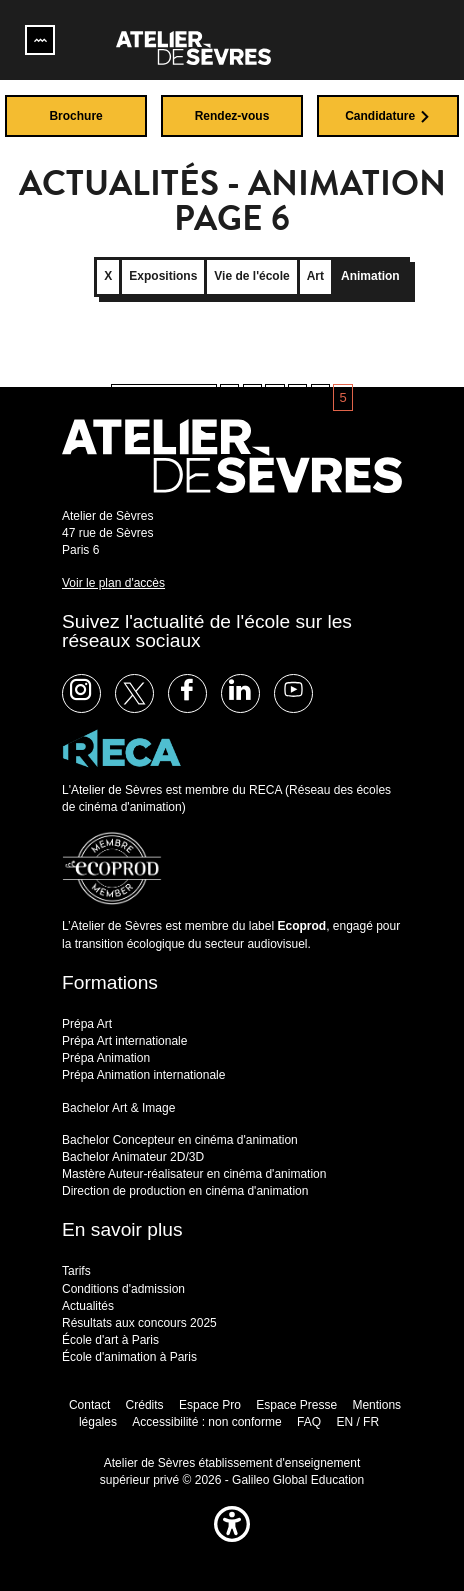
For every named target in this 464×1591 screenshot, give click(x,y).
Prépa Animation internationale (143, 1075)
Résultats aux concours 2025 (139, 1323)
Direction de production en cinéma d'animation (185, 1191)
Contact (89, 1405)
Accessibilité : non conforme (206, 1422)
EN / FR (357, 1422)
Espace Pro (210, 1405)
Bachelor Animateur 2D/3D (133, 1157)
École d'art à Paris (110, 1340)
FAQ (309, 1422)
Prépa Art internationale (124, 1041)
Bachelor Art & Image (118, 1108)
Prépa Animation (106, 1058)
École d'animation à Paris (129, 1357)
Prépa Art (87, 1024)
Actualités (88, 1306)
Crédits (145, 1405)
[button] (232, 1546)
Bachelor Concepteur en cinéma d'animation (180, 1140)
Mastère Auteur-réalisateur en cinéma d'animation (194, 1174)
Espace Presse (296, 1405)
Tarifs (76, 1271)
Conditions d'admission (123, 1289)
